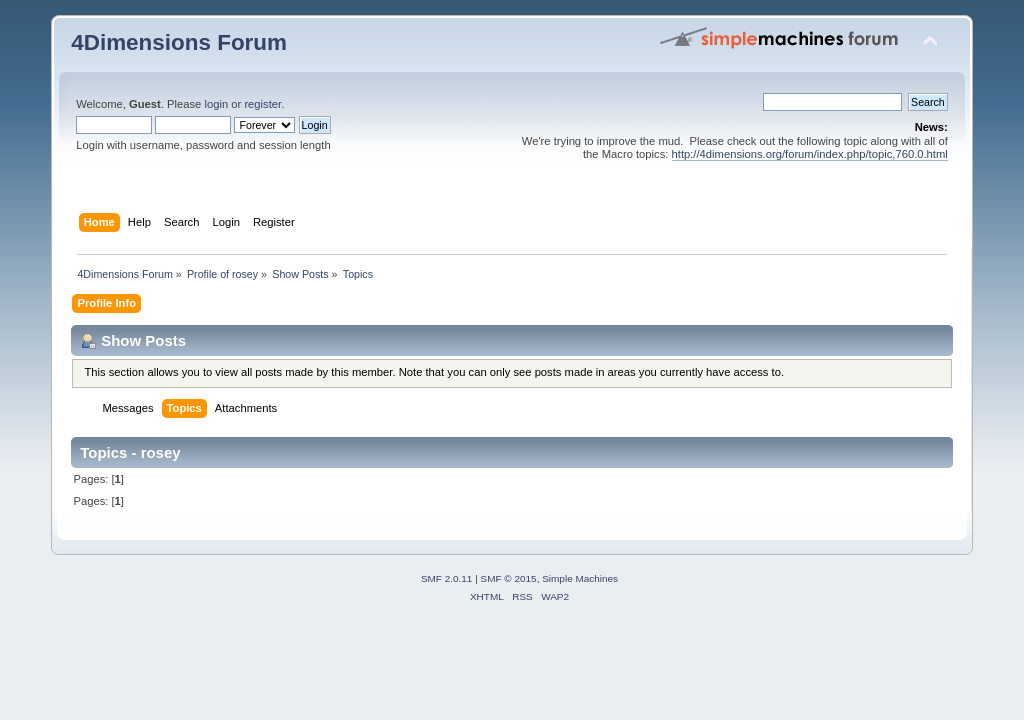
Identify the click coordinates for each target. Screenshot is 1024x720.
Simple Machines (580, 578)
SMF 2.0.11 (447, 578)
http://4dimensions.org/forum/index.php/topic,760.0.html (810, 154)
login (216, 104)
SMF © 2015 (509, 578)
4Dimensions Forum (179, 42)
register (262, 104)
